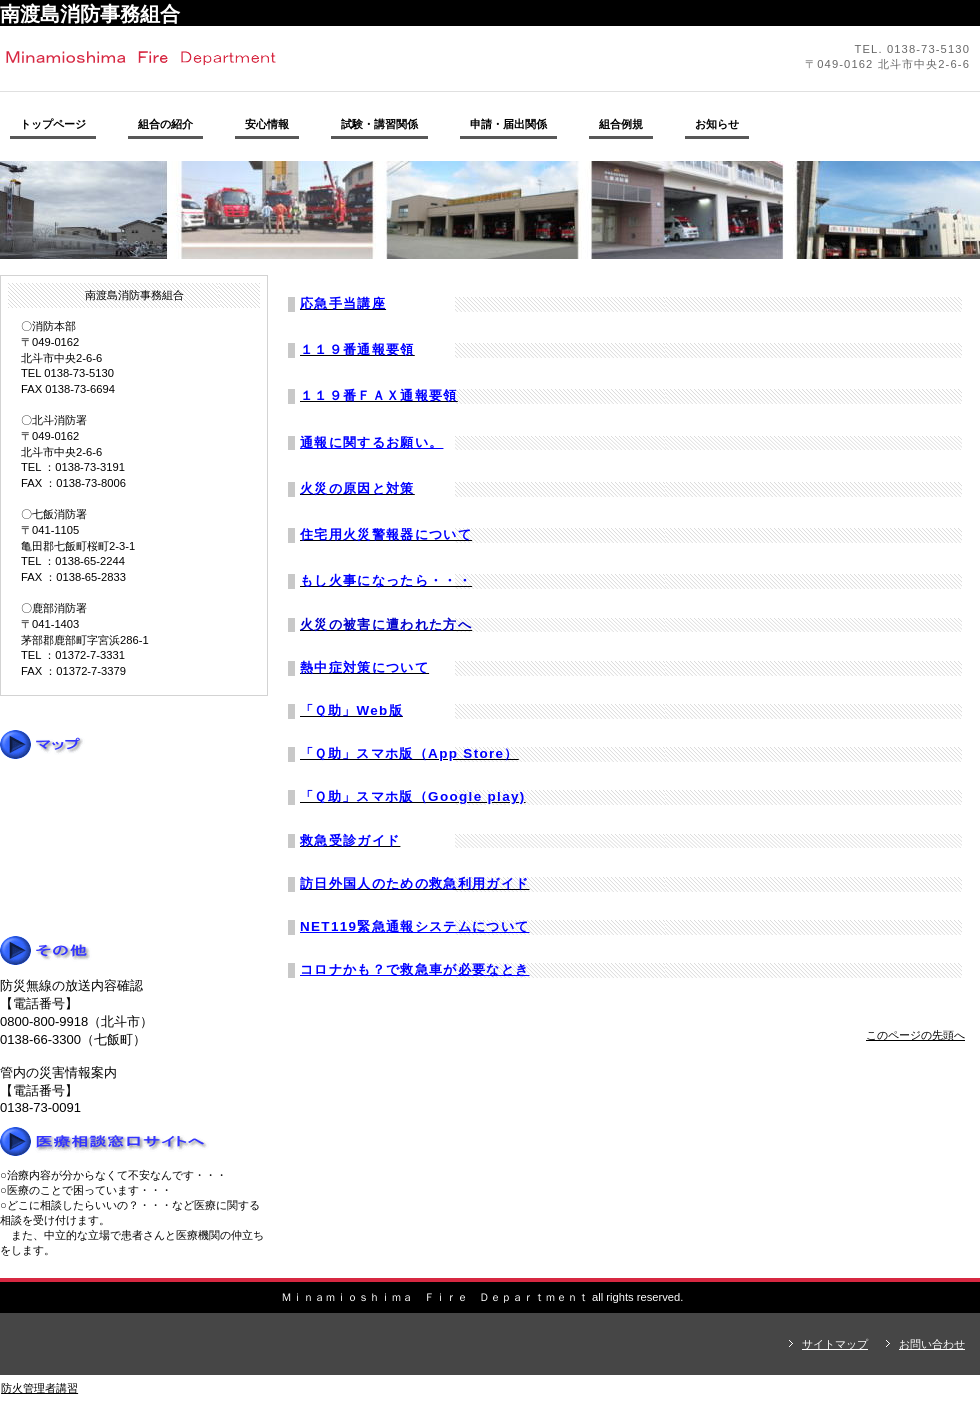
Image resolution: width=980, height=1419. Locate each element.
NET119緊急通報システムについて (415, 926)
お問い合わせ (932, 1344)
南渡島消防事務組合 (275, 58)
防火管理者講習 (39, 1388)
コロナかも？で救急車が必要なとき (415, 969)
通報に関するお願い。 (371, 442)
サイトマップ (835, 1344)
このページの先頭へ (915, 1035)
